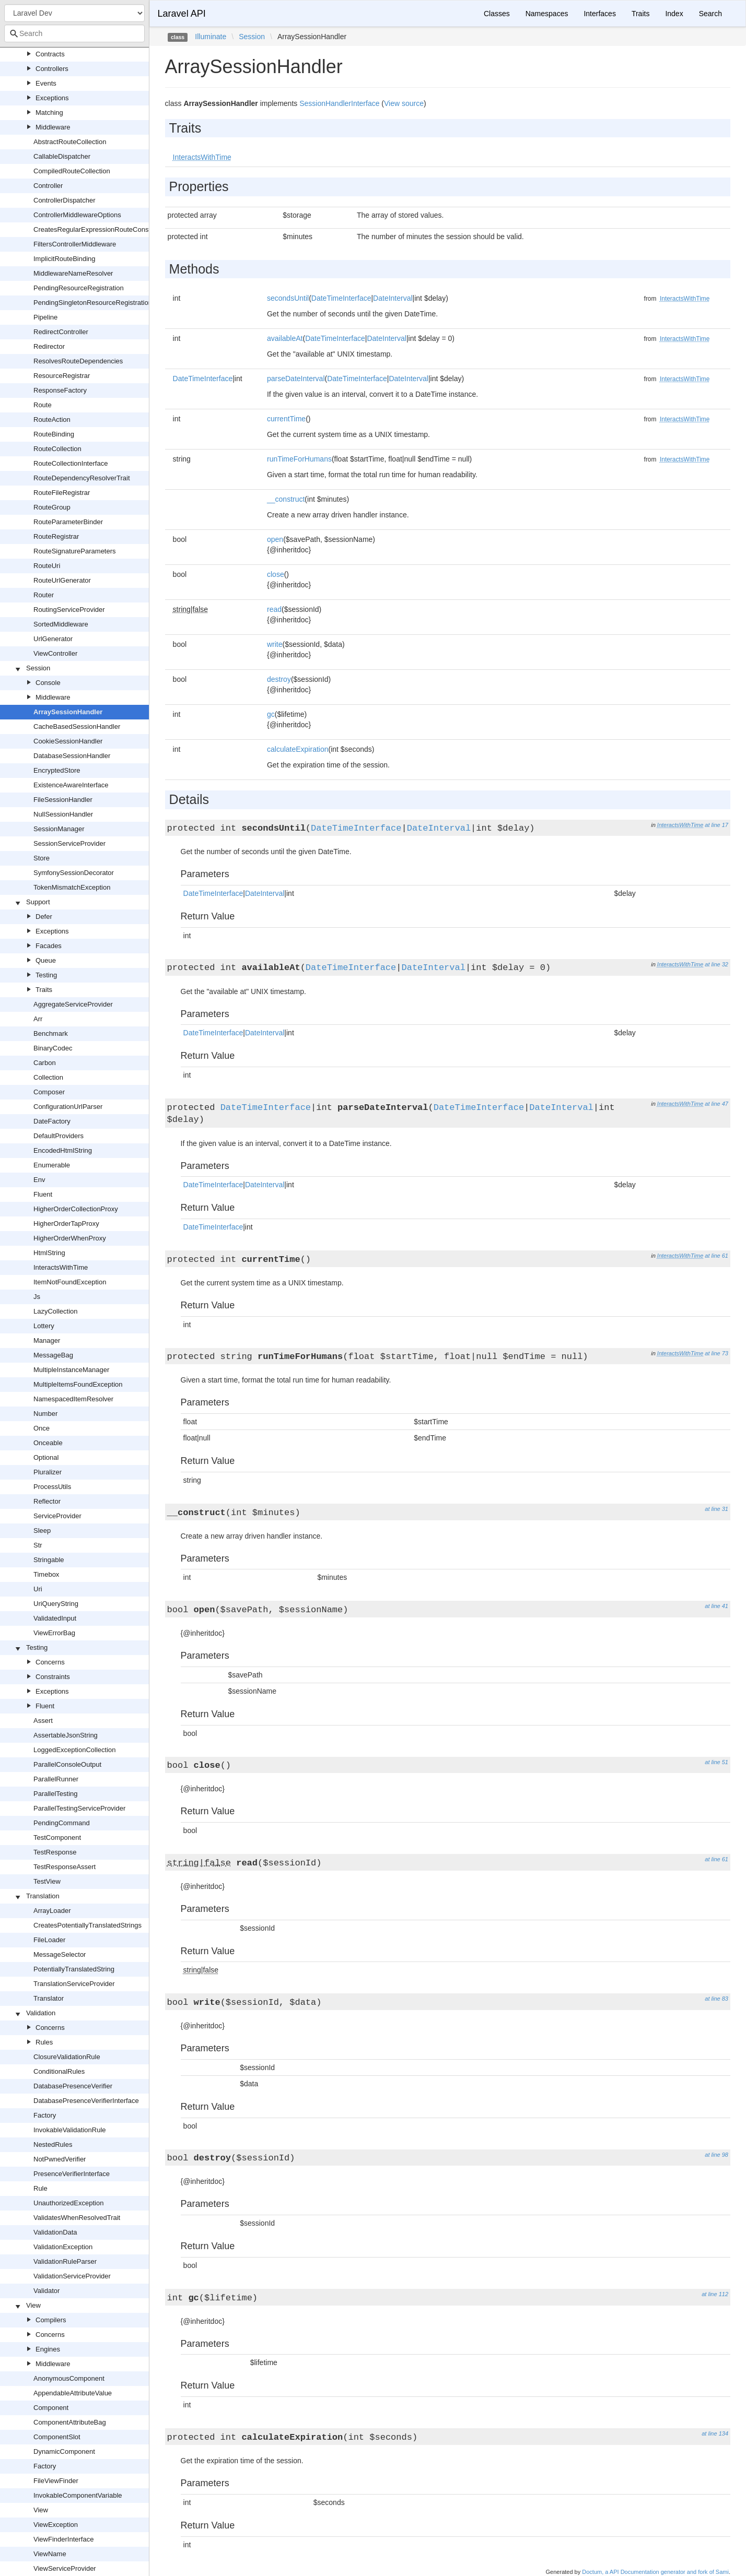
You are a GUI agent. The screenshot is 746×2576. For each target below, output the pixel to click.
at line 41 (716, 1606)
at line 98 (716, 2155)
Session (38, 668)
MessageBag (53, 1355)
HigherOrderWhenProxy (69, 1238)
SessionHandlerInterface (339, 103)
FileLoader (49, 1940)
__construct (286, 499)
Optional (46, 1457)
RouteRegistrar (56, 536)
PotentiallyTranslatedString (73, 1969)
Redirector (49, 346)
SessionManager (59, 829)
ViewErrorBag (54, 1633)
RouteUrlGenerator (62, 580)
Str (37, 1545)
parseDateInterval (296, 378)
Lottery (43, 1326)
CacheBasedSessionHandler (76, 726)
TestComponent (57, 1837)
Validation (40, 2013)
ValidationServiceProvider (72, 2276)
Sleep (42, 1530)
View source (404, 103)
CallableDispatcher (61, 156)
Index (674, 13)
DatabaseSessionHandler (71, 756)
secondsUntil (288, 298)
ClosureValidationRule (66, 2057)
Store (41, 858)
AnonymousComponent (68, 2378)
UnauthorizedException (68, 2203)
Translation (43, 1896)
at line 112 (715, 2294)
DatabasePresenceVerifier (72, 2086)
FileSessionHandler (62, 799)
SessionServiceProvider (69, 843)
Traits (44, 990)
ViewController (55, 653)
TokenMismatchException (71, 887)
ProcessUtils (52, 1487)
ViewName (49, 2554)
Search (710, 13)
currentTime (286, 419)
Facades (49, 946)
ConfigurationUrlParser (67, 1106)
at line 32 (716, 964)
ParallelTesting (55, 1794)
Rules (44, 2042)
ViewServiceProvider (64, 2568)
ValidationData (55, 2232)
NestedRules (52, 2144)
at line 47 (716, 1104)
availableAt (285, 338)
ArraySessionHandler (67, 712)
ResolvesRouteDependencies (78, 361)
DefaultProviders (58, 1136)
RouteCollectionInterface (70, 463)
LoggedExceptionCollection (74, 1750)
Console (48, 683)
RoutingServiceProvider (69, 609)
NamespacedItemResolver (73, 1399)
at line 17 (716, 825)
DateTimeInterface (341, 298)
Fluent (42, 1194)
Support (38, 902)
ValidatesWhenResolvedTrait (76, 2217)
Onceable (48, 1443)
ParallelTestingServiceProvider (79, 1808)
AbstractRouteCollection (69, 142)
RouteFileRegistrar (61, 493)
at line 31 (716, 1509)
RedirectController (60, 332)
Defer (44, 916)
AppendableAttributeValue (72, 2393)
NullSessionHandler (63, 814)
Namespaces (547, 13)
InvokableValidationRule (69, 2130)
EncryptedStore (56, 770)
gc (271, 714)
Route (42, 405)
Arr (37, 1019)
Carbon (44, 1063)
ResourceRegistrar (61, 376)
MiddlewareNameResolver (73, 273)
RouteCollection (57, 449)
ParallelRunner (55, 1779)
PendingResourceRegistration (78, 288)
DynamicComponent (64, 2451)
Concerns (50, 1662)
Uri (37, 1589)
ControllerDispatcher (64, 200)
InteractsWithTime (60, 1267)
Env (39, 1180)
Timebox (46, 1574)
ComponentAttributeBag (69, 2422)
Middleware (53, 127)
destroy (279, 679)
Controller (48, 186)
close (275, 574)
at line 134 (715, 2433)
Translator (48, 1998)
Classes (497, 13)
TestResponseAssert (64, 1867)
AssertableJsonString (65, 1735)
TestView (47, 1881)
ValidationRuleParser (65, 2261)
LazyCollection (55, 1311)
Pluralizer (47, 1472)
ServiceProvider (57, 1516)
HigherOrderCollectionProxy (75, 1209)
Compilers (51, 2320)
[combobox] (74, 33)
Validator (46, 2291)
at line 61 (716, 1255)
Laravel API (182, 13)
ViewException (55, 2524)
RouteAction (52, 419)
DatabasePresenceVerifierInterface (86, 2101)
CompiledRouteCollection (71, 171)
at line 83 (716, 1998)
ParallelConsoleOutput (67, 1764)
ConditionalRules (59, 2071)
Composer (49, 1092)
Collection (48, 1077)
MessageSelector (59, 1954)
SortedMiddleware (60, 624)
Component (50, 2408)
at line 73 (716, 1353)
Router (43, 595)
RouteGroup (52, 507)
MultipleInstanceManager (71, 1370)
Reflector (47, 1501)
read (274, 609)
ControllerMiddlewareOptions (77, 215)
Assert (43, 1720)
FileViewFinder (55, 2481)
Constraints (53, 1677)
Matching (49, 112)
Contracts (50, 54)
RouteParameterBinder (68, 522)
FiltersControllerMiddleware (74, 244)
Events (46, 83)
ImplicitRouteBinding (64, 259)
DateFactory (52, 1121)
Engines (48, 2349)
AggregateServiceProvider (73, 1004)
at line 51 (716, 1762)
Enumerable (51, 1165)
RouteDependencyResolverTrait (81, 478)
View (33, 2305)
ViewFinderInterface (63, 2539)
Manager (46, 1340)
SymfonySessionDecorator (73, 873)
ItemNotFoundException (69, 1282)
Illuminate (210, 36)
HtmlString (49, 1253)
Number (45, 1413)
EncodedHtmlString (62, 1150)
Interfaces (599, 13)
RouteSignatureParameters (74, 551)
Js (36, 1297)
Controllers (52, 69)
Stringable (48, 1560)
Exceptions (52, 98)
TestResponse (54, 1852)
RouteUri (46, 566)
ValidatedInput (54, 1618)
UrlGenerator (53, 639)
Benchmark (50, 1033)
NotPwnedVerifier (59, 2159)
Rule (40, 2188)
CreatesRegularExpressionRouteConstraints (100, 229)
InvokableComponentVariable (77, 2495)
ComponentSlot (56, 2437)
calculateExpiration (298, 749)
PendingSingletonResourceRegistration (92, 302)
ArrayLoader (52, 1911)
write (275, 644)
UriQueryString (55, 1604)
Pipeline (45, 317)
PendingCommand (61, 1823)
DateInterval (392, 298)
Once (41, 1428)
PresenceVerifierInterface (71, 2174)
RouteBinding (53, 434)
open (275, 539)
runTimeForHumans (299, 459)
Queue (46, 960)
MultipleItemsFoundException (78, 1384)
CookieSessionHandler (67, 741)
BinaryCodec (52, 1048)
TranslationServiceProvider (74, 1984)
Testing (46, 975)
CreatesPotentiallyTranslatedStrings (87, 1925)
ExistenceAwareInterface (71, 785)
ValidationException (62, 2247)
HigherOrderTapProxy (66, 1223)
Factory (44, 2115)
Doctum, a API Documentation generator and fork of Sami (655, 2572)
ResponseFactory (60, 390)
